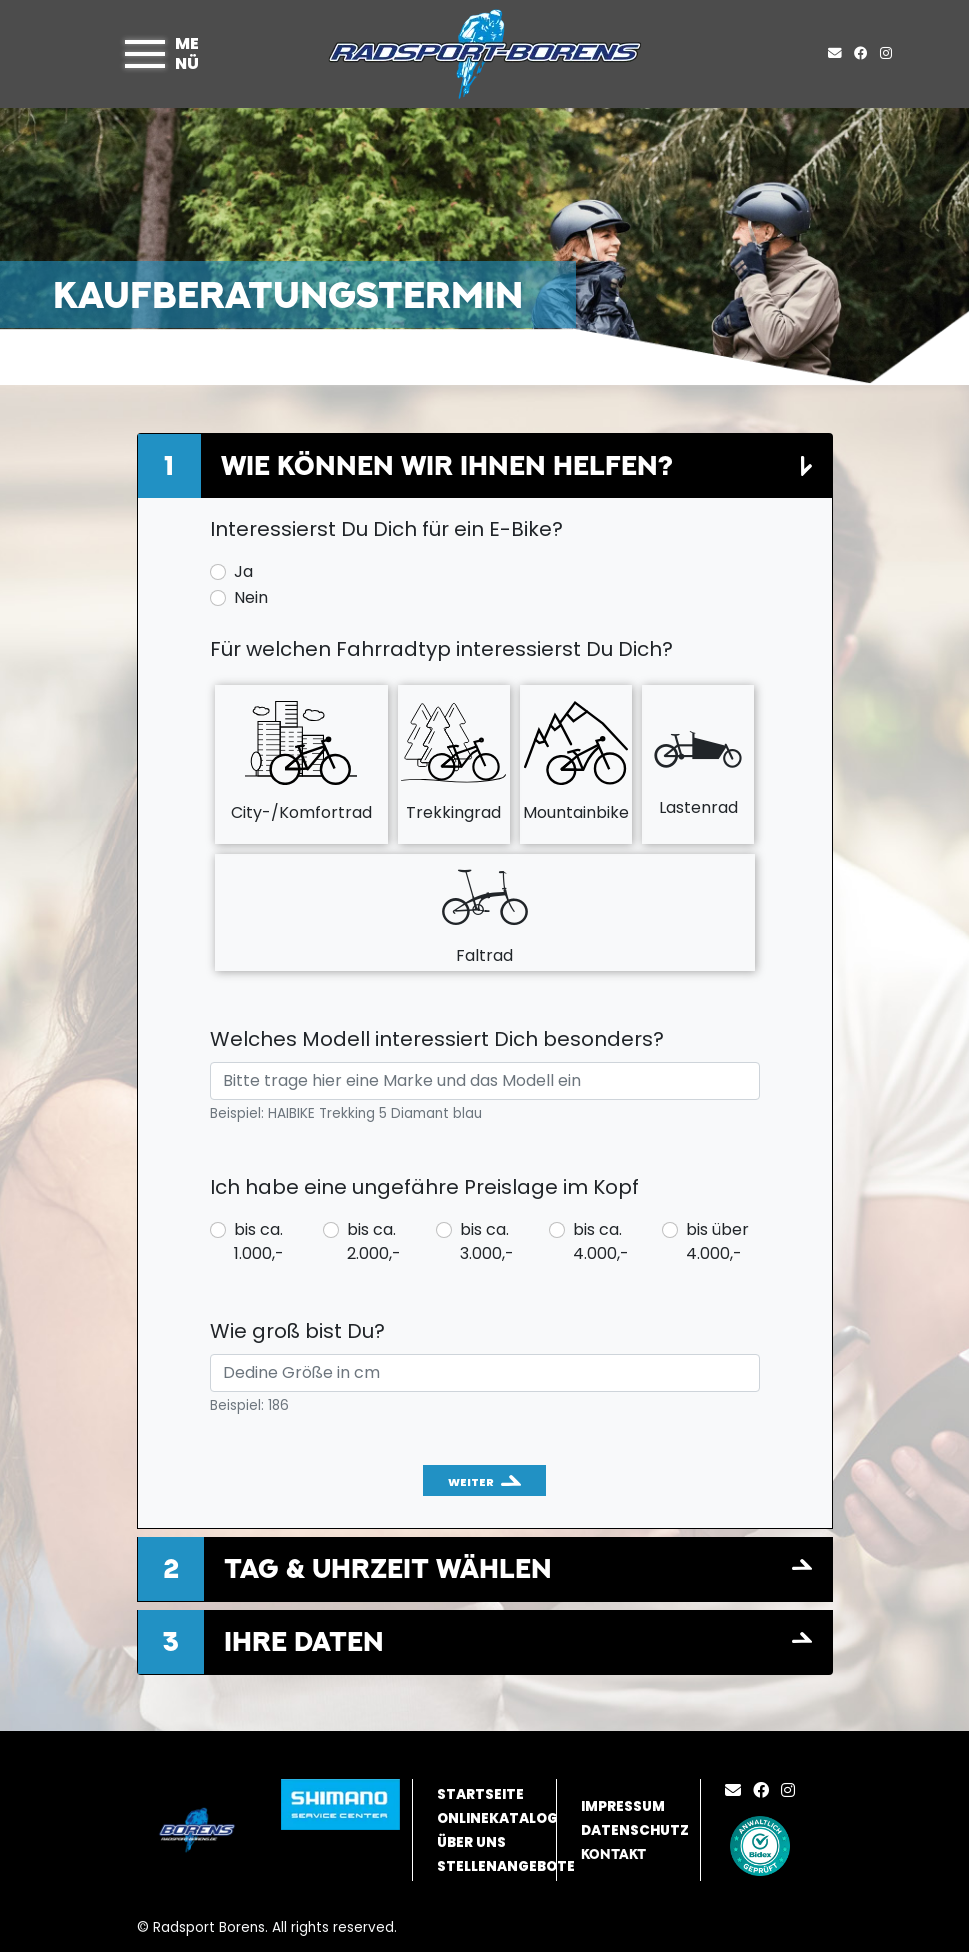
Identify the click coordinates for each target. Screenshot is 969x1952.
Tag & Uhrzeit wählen (388, 1568)
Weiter (471, 1482)
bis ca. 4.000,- (601, 1241)
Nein (251, 597)
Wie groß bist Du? (297, 1331)
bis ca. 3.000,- (487, 1241)
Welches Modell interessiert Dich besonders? (437, 1039)
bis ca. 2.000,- (374, 1241)
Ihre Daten (304, 1641)
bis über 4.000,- (717, 1241)
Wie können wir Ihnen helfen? (446, 465)
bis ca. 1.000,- (259, 1241)
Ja (243, 571)
